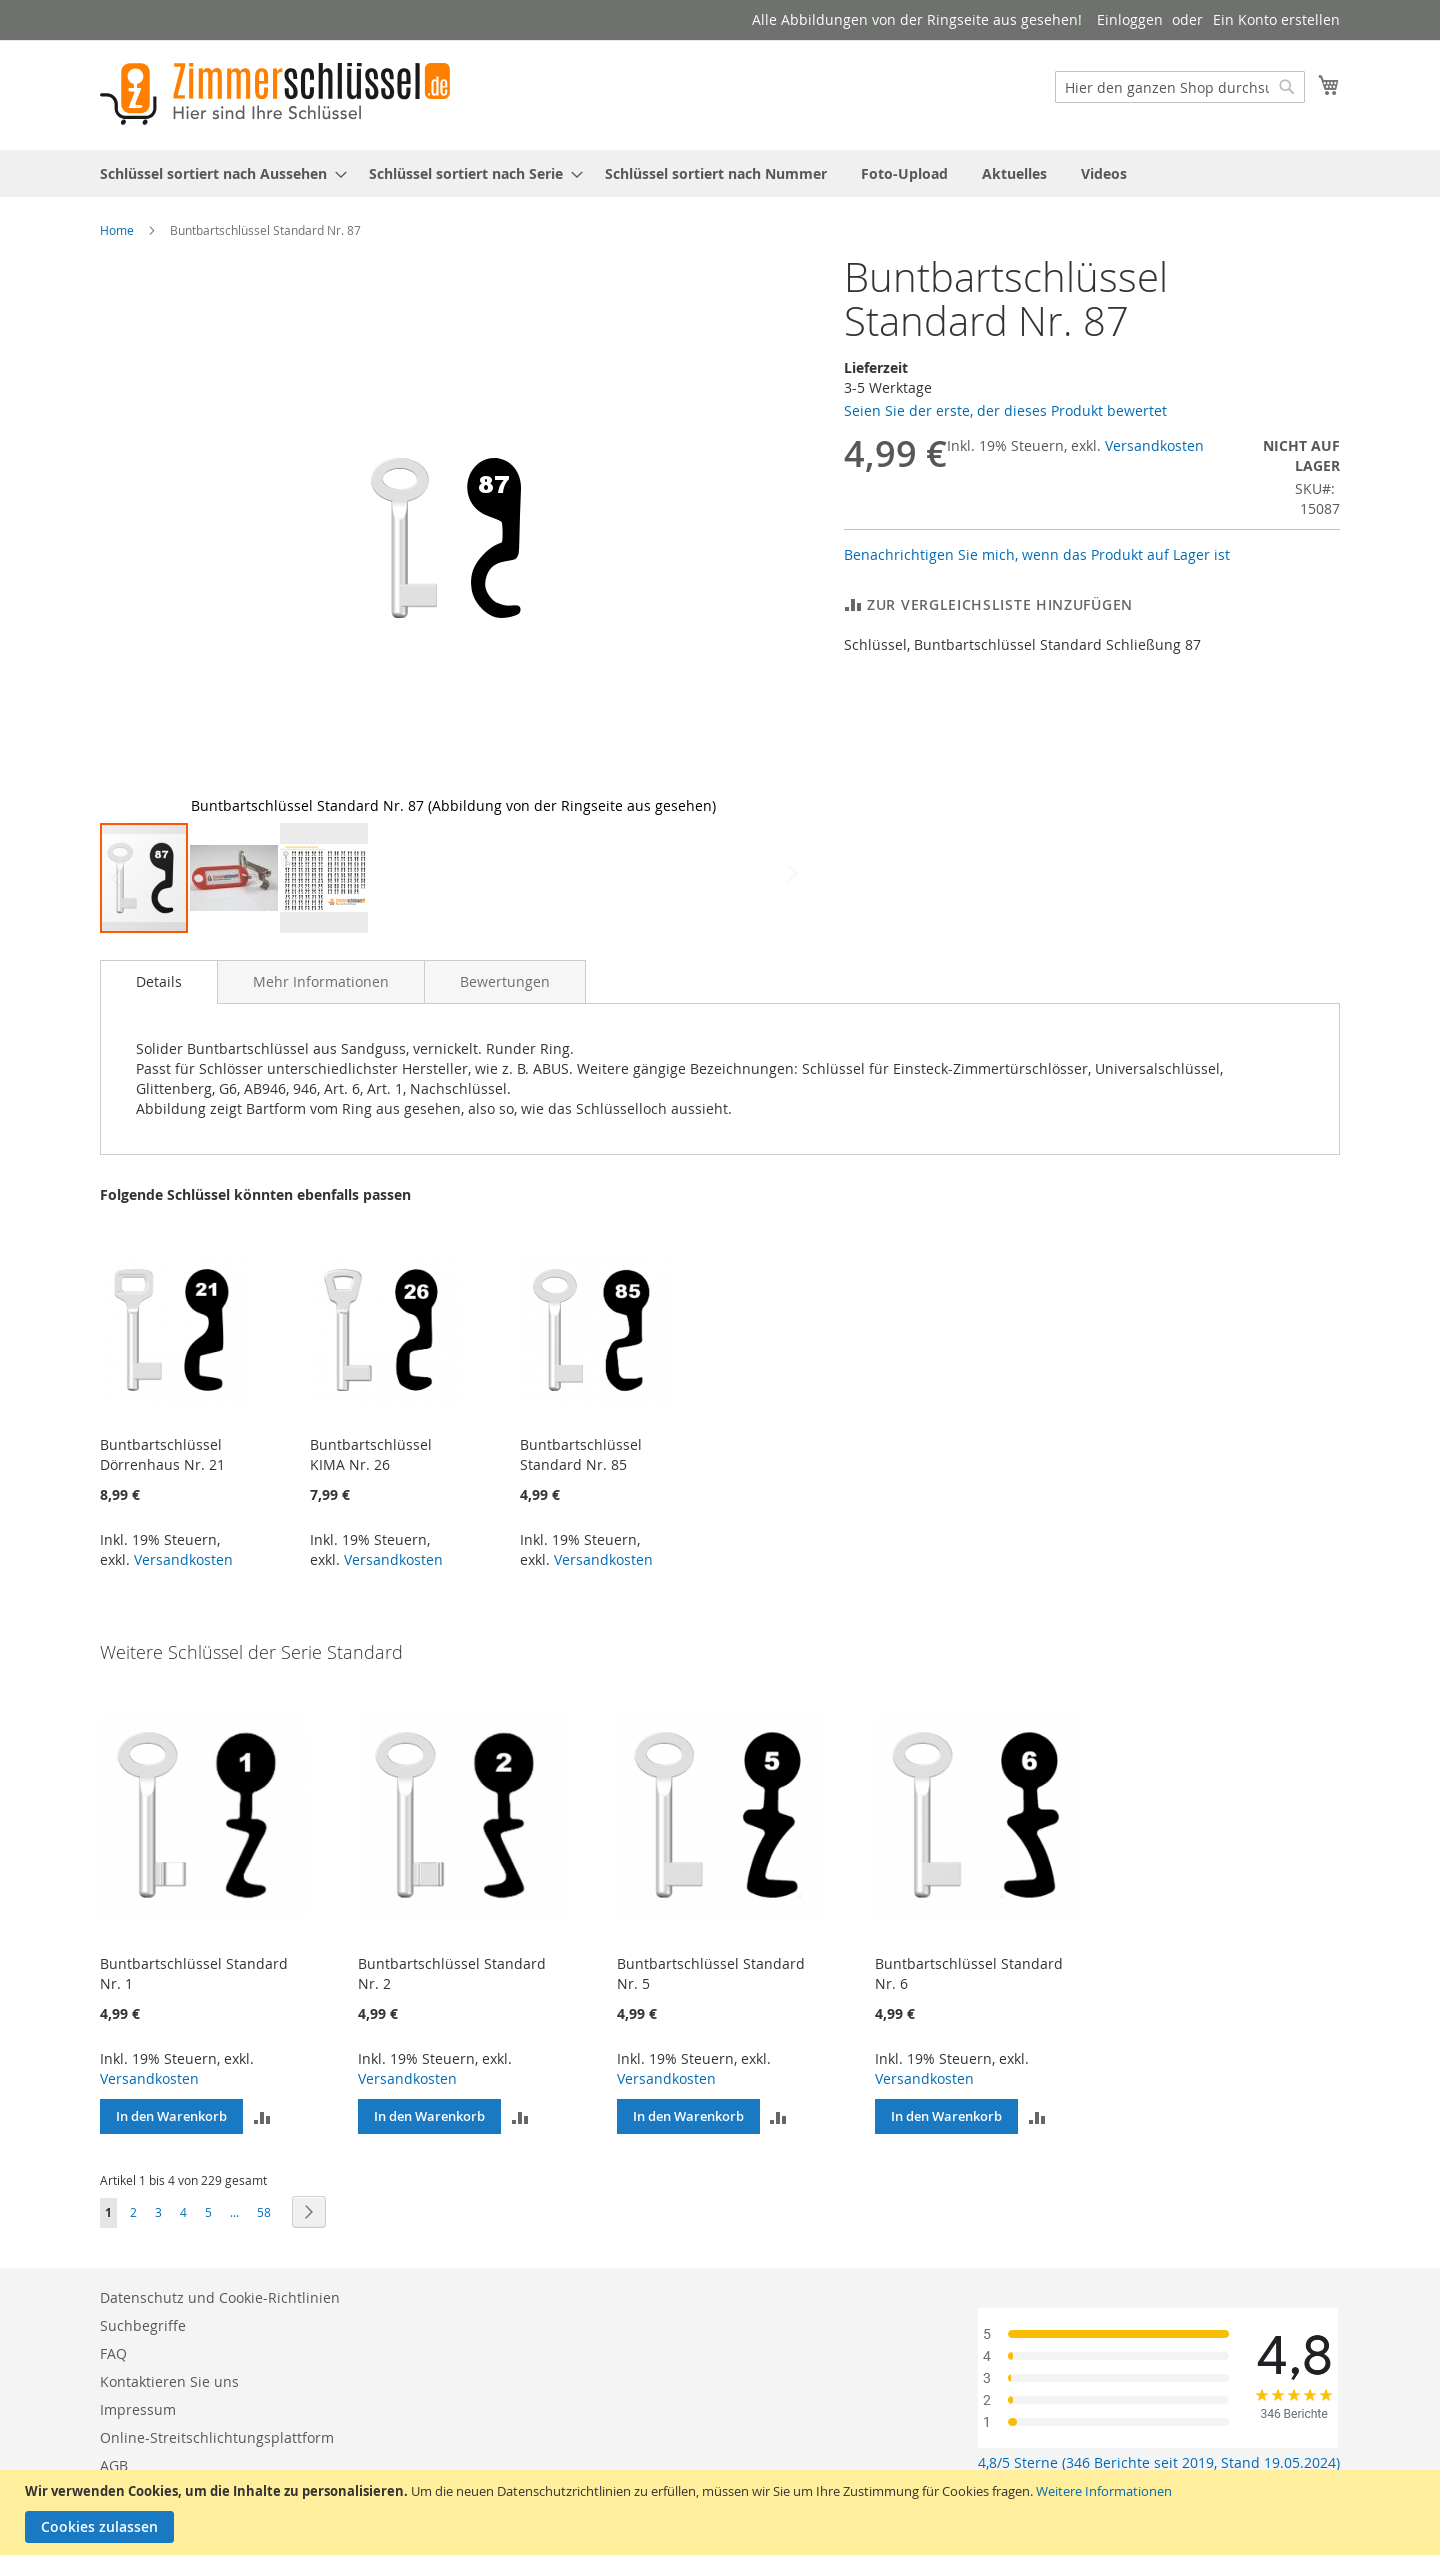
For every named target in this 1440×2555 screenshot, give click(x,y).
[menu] (720, 173)
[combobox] (1180, 87)
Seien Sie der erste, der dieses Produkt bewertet (1005, 410)
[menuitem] (217, 173)
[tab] (159, 982)
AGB (114, 2465)
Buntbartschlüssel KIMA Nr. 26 (371, 1454)
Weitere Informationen (1104, 2491)
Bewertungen (505, 981)
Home (117, 230)
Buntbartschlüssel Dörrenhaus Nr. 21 (162, 1454)
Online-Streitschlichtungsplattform (217, 2437)
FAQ (113, 2353)
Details (159, 981)
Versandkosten (1154, 445)
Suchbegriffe (143, 2325)
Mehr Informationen (321, 981)
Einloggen (1130, 19)
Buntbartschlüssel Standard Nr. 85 (581, 1454)
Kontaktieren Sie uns (169, 2381)
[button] (140, 538)
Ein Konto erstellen (1276, 19)
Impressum (138, 2409)
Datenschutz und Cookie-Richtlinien (220, 2297)
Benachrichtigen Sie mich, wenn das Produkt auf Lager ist (1037, 554)
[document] (722, 2512)
